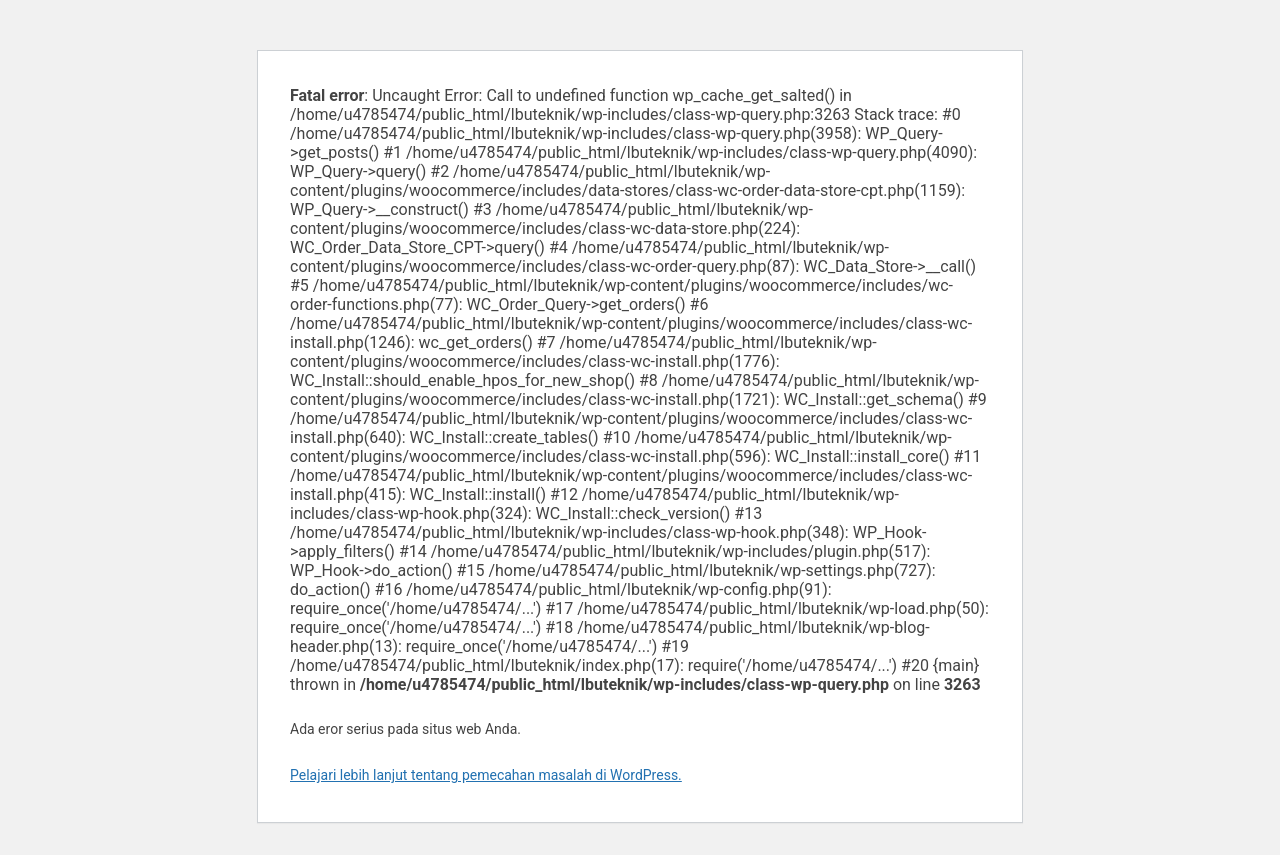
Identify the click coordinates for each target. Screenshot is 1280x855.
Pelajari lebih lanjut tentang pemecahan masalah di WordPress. (486, 775)
